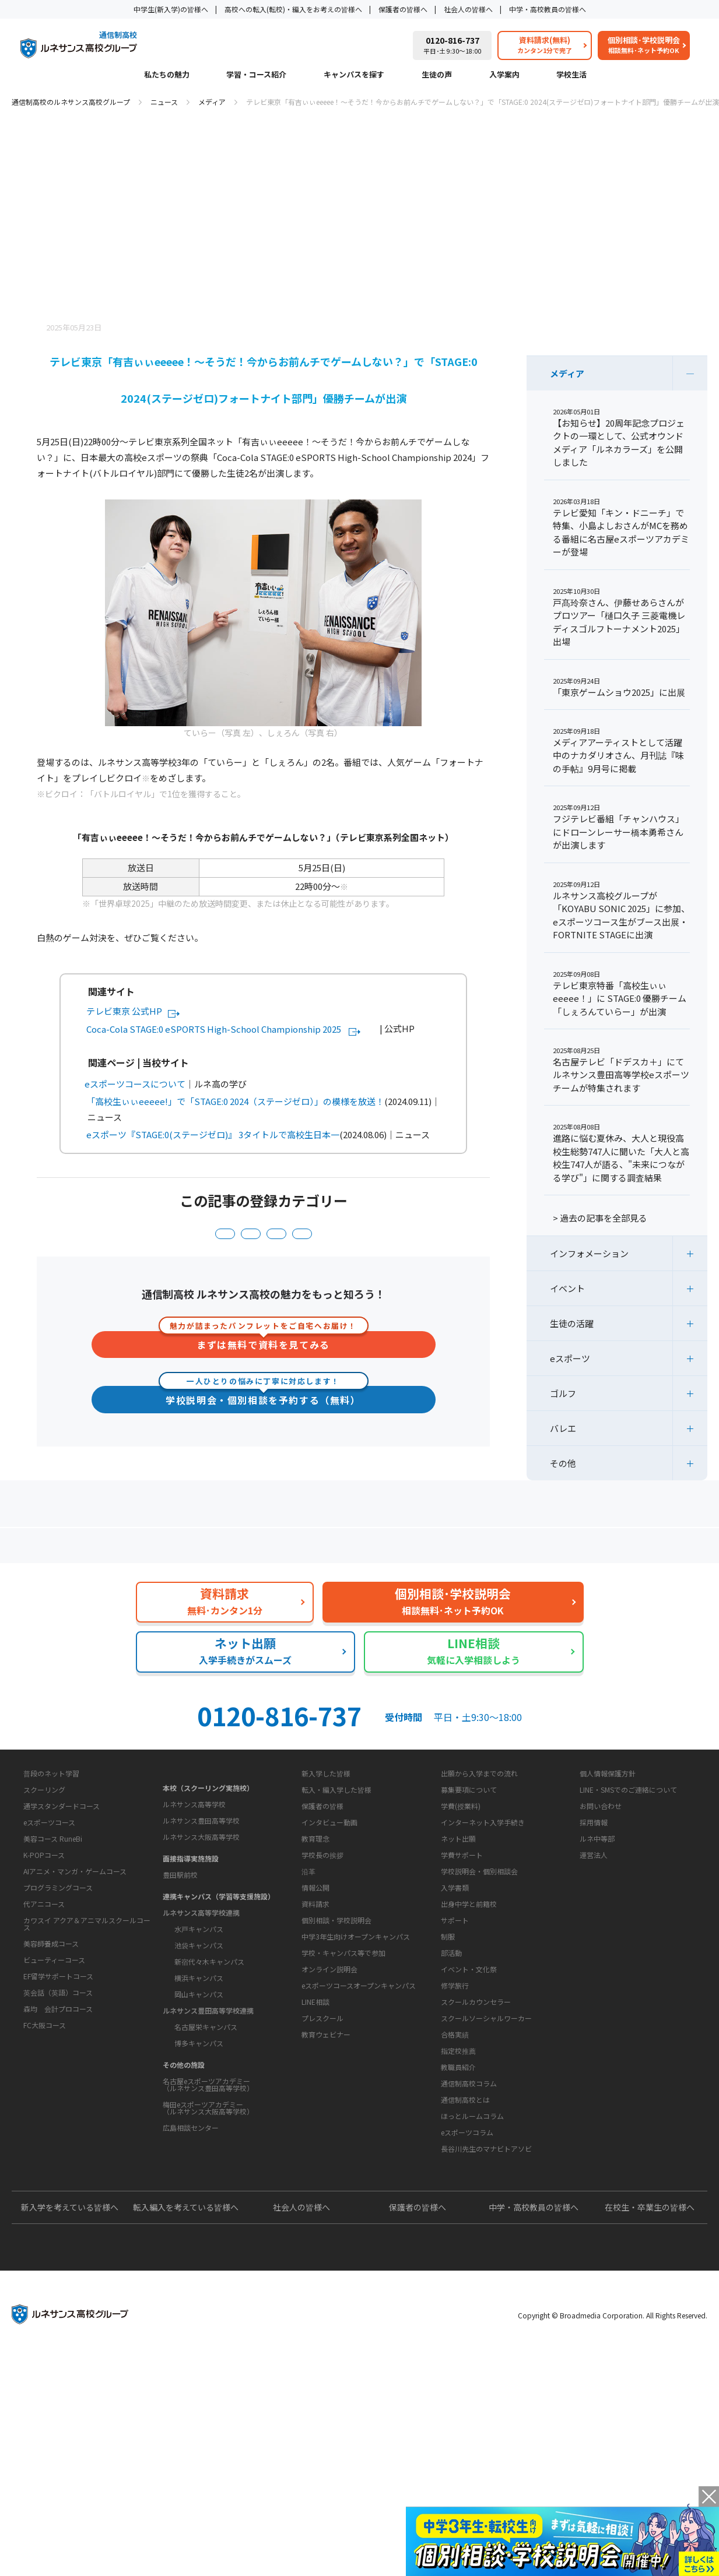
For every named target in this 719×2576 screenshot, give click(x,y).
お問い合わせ (601, 1910)
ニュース (164, 102)
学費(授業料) (460, 1910)
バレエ (563, 1428)
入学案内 (504, 75)
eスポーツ (151, 1236)
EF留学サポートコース (58, 2112)
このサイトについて (604, 1856)
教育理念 (315, 1979)
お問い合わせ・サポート (335, 2060)
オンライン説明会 (329, 2147)
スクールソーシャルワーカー (486, 2159)
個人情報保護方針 (608, 1877)
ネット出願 (458, 1943)
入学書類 (455, 1992)
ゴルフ (563, 1393)
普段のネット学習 (51, 1909)
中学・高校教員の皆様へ (547, 9)
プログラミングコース (58, 2023)
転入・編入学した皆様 (336, 1894)
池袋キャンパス (198, 2035)
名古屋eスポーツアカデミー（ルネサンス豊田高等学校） (208, 2174)
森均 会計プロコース (58, 2144)
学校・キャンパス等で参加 (343, 2130)
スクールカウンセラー (476, 2143)
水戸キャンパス (198, 2019)
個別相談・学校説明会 (336, 2098)
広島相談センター (191, 2217)
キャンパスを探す (354, 75)
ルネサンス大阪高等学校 (201, 1926)
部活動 (451, 2094)
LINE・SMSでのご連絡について (628, 1894)
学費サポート (462, 1959)
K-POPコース (44, 1991)
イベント (567, 1288)
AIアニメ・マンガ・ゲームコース (75, 2007)
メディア (212, 102)
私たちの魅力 (167, 75)
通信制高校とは (465, 2277)
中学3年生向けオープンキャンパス (355, 2114)
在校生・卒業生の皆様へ (650, 2421)
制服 (448, 2077)
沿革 (308, 2012)
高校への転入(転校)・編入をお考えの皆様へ (293, 9)
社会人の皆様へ (468, 9)
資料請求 (315, 2081)
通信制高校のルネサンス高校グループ (71, 102)
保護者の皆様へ (402, 9)
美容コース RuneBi (52, 1974)
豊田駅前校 (180, 1964)
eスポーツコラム (467, 2310)
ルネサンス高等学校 (194, 1894)
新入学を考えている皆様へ (69, 2421)
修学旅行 (455, 2126)
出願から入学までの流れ (479, 1877)
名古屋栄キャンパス (205, 2116)
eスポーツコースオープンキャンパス (358, 2163)
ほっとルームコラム (472, 2294)
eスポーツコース (49, 1958)
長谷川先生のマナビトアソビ (486, 2326)
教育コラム (449, 2239)
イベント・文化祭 (469, 2110)
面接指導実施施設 (191, 1948)
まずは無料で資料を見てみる (264, 1349)
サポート (455, 2061)
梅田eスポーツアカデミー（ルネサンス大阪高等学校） (208, 2197)
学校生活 (571, 75)
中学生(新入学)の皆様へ (171, 9)
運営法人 (594, 1959)
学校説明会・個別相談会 (479, 1975)
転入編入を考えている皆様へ (186, 2421)
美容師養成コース (51, 2079)
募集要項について (469, 1894)
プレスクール (322, 2196)
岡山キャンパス (198, 2084)
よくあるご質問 (362, 1550)
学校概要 (306, 1958)
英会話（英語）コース (58, 2128)
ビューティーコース (54, 2095)
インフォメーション (232, 1236)
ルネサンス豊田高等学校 (201, 1910)
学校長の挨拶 (322, 1996)
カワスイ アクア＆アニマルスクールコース (86, 2059)
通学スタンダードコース (61, 1942)
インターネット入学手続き (483, 1926)
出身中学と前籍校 (469, 2008)
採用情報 (594, 1926)
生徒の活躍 (373, 1236)
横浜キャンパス (198, 2067)
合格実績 (455, 2175)
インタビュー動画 (329, 1926)
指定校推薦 (458, 2192)
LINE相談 (315, 2179)
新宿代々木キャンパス (209, 2051)
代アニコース (44, 2039)
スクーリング (44, 1925)
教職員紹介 (458, 2208)
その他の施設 (184, 2154)
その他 (563, 1463)
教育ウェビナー (325, 2212)
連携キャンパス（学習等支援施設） (219, 1986)
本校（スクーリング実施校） (208, 1877)
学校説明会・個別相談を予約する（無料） (263, 1409)
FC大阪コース (44, 2161)
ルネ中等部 (597, 1943)
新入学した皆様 (325, 1877)
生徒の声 (437, 75)
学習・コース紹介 (256, 75)
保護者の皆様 (322, 1910)
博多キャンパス (198, 2133)
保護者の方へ (123, 1550)
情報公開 (315, 2028)
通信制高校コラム (469, 2261)
